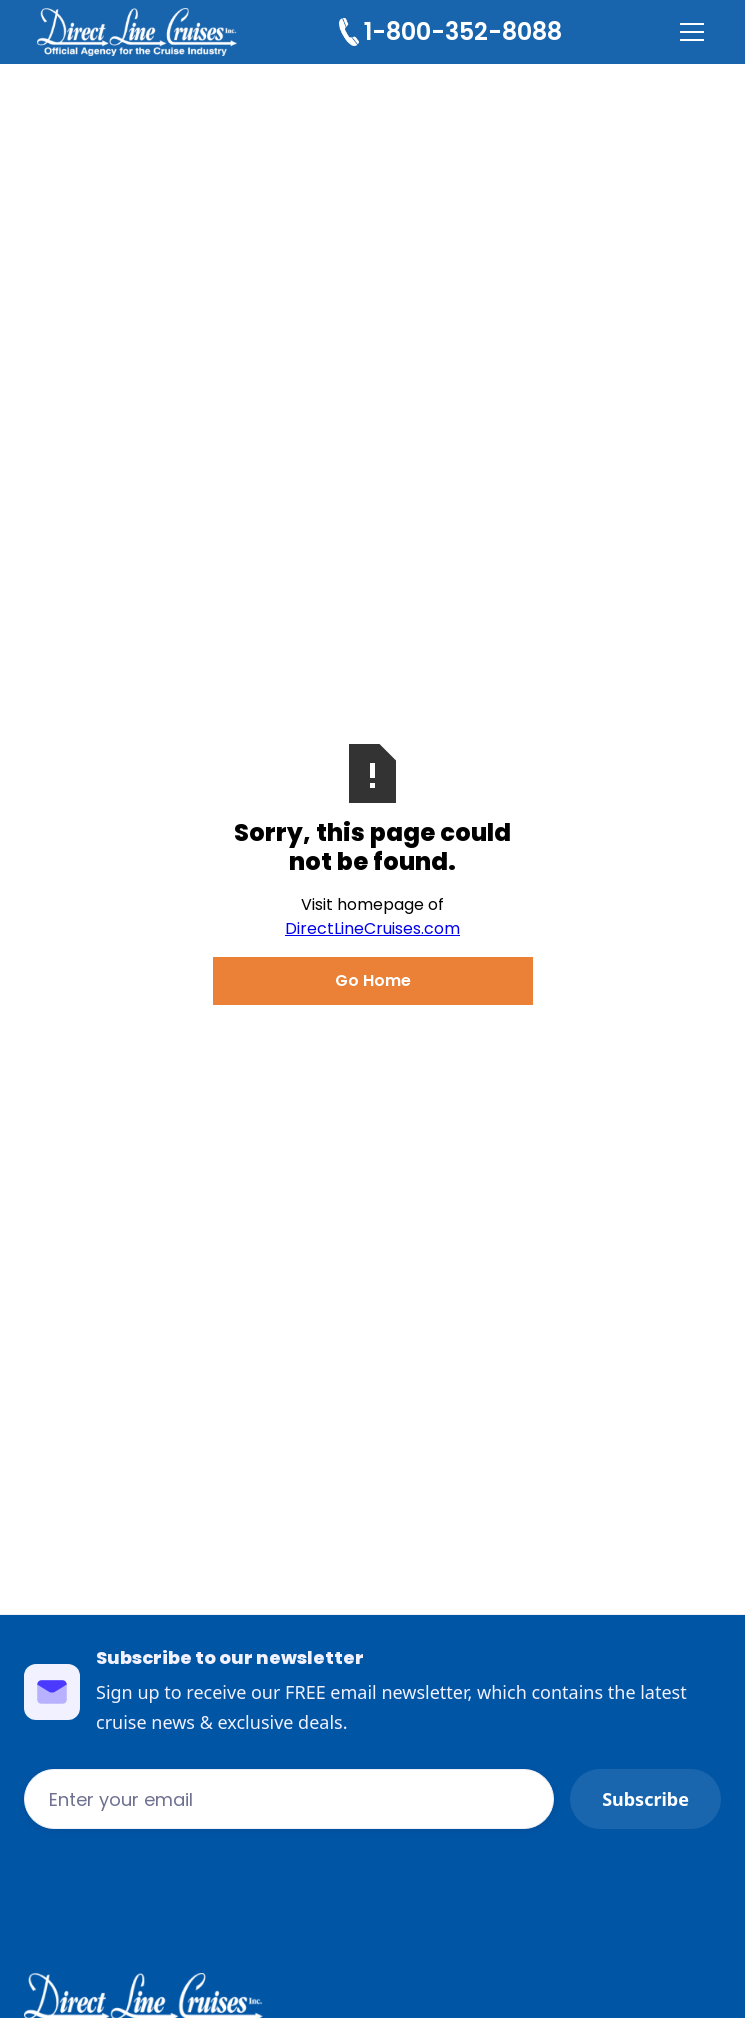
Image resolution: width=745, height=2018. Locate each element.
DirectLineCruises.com (372, 928)
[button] (688, 32)
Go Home (373, 980)
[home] (137, 32)
